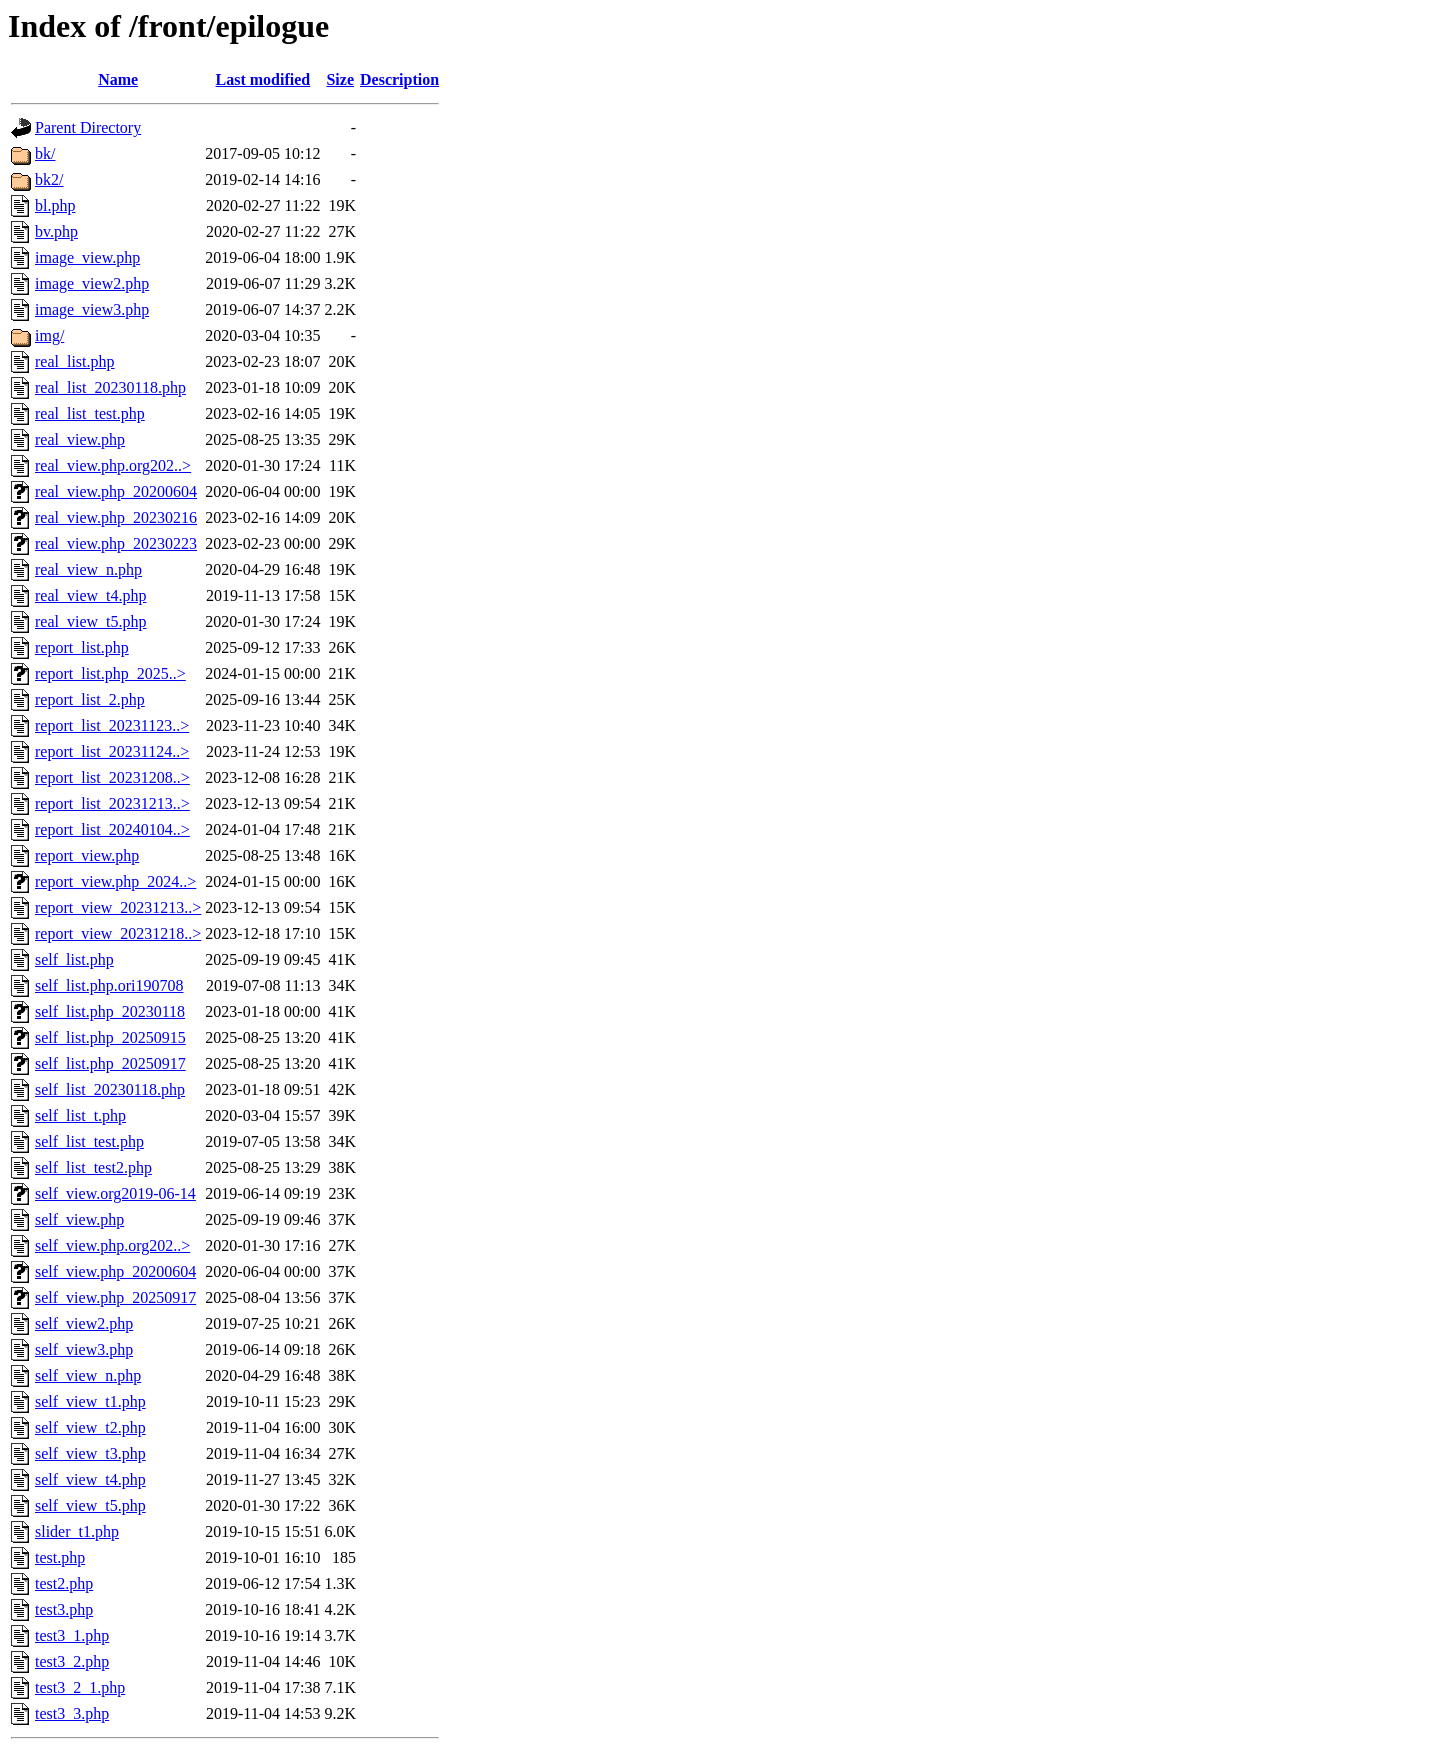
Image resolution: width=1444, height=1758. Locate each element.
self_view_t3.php (90, 1453)
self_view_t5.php (90, 1505)
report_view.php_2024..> (115, 881)
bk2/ (49, 179)
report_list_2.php (90, 699)
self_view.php (79, 1219)
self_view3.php (84, 1349)
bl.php (55, 205)
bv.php (56, 231)
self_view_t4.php (90, 1479)
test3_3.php (72, 1713)
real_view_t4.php (91, 595)
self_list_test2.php (93, 1167)
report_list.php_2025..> (110, 673)
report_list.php (82, 647)
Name (118, 79)
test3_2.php (72, 1661)
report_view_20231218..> (118, 933)
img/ (49, 335)
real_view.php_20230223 (116, 543)
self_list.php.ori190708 (109, 985)
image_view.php (87, 257)
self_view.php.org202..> (112, 1245)
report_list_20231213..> (112, 803)
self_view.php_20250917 (115, 1297)
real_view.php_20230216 (116, 517)
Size (340, 79)
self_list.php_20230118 (110, 1011)
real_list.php (75, 361)
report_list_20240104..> (112, 829)
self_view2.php (84, 1323)
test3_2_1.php (80, 1687)
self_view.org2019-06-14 (115, 1193)
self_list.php (74, 959)
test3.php (64, 1609)
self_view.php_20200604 (115, 1271)
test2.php (64, 1583)
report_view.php (87, 855)
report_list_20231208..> (112, 777)
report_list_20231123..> (112, 725)
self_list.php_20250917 (110, 1063)
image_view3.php (92, 309)
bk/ (45, 153)
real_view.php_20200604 (116, 491)
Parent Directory (88, 127)
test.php (60, 1557)
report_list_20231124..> (112, 751)
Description (399, 79)
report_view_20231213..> (118, 907)
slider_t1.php (77, 1531)
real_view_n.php (88, 569)
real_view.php (80, 439)
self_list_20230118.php (110, 1089)
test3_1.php (72, 1635)
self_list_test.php (89, 1141)
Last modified (263, 79)
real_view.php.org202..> (113, 465)
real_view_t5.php (91, 621)
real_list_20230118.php (110, 387)
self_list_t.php (80, 1115)
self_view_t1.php (90, 1401)
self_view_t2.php (90, 1427)
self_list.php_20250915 (110, 1037)
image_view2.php (92, 283)
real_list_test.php (90, 413)
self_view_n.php (88, 1375)
